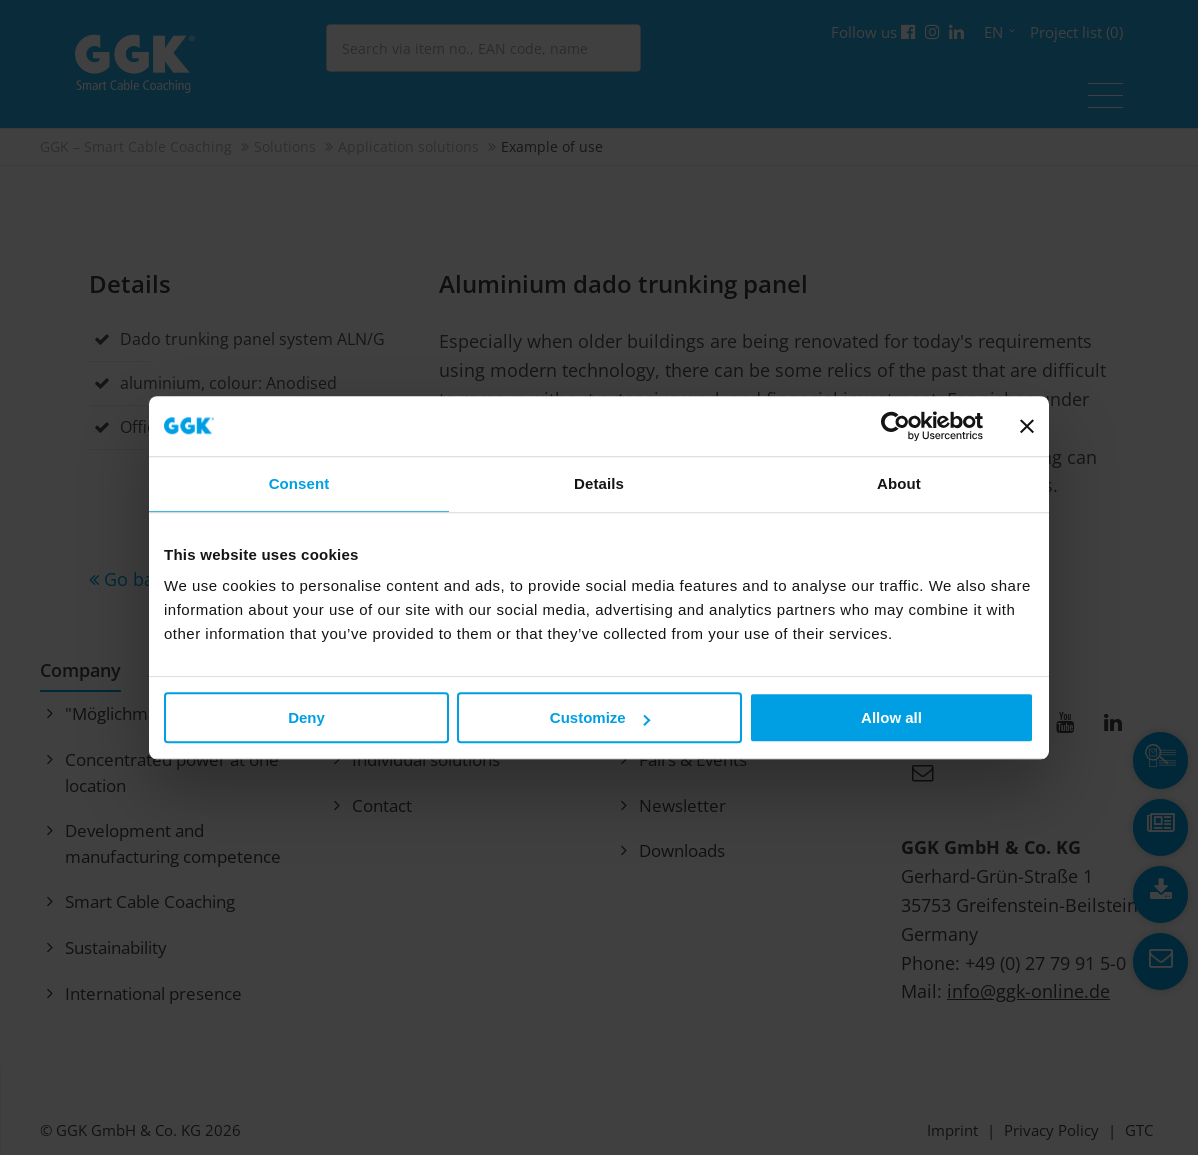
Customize (600, 717)
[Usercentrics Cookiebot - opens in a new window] (895, 426)
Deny (306, 717)
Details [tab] (599, 483)
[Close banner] (1027, 426)
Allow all (891, 717)
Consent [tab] (299, 483)
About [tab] (899, 483)
